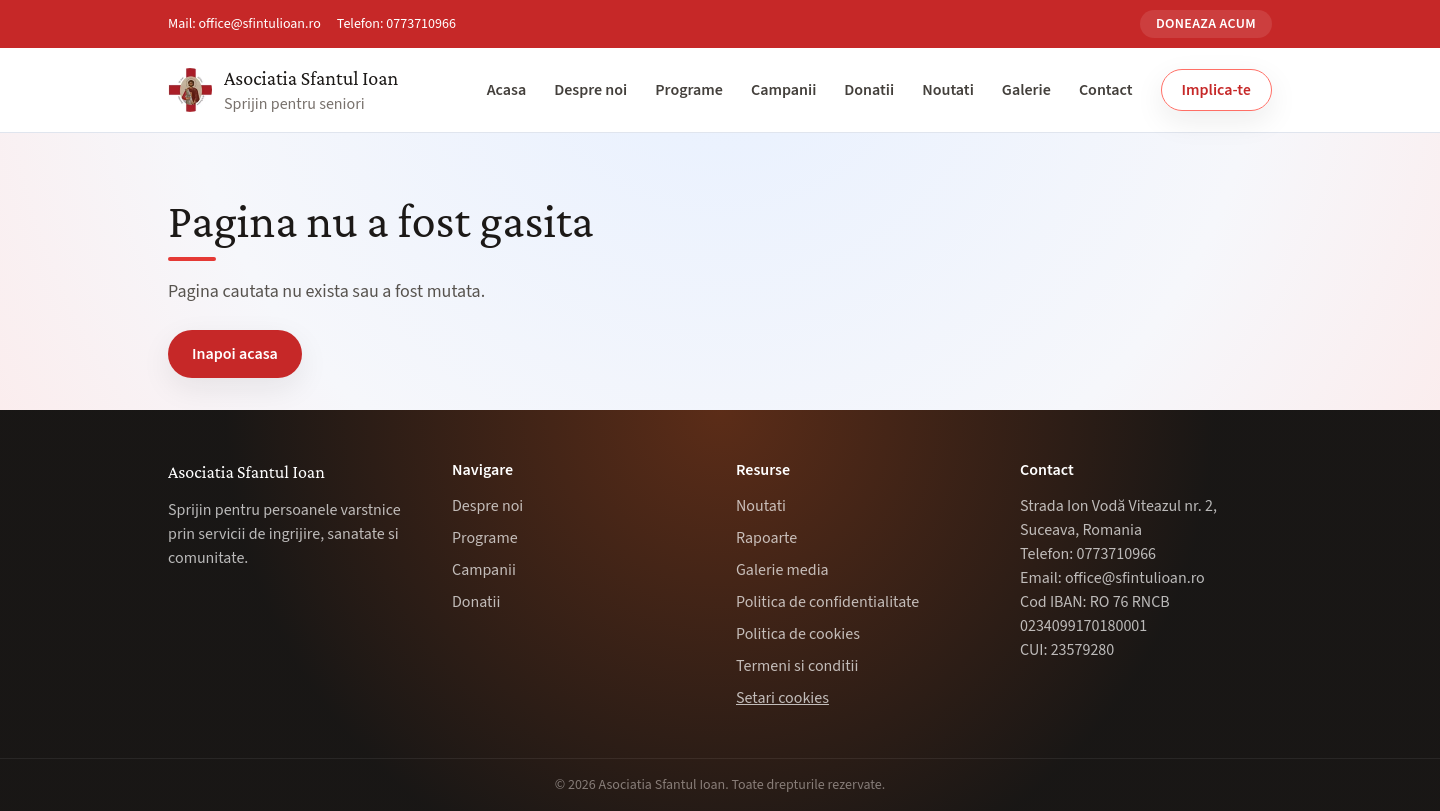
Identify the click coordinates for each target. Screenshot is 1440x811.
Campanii (783, 90)
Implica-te (1216, 90)
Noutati (948, 90)
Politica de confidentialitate (827, 602)
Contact (1106, 90)
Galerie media (782, 570)
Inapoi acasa (235, 354)
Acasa (507, 90)
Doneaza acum (1206, 24)
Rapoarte (766, 538)
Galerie (1026, 90)
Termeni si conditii (797, 666)
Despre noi (590, 90)
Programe (689, 90)
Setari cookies (782, 698)
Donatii (869, 90)
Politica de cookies (798, 634)
